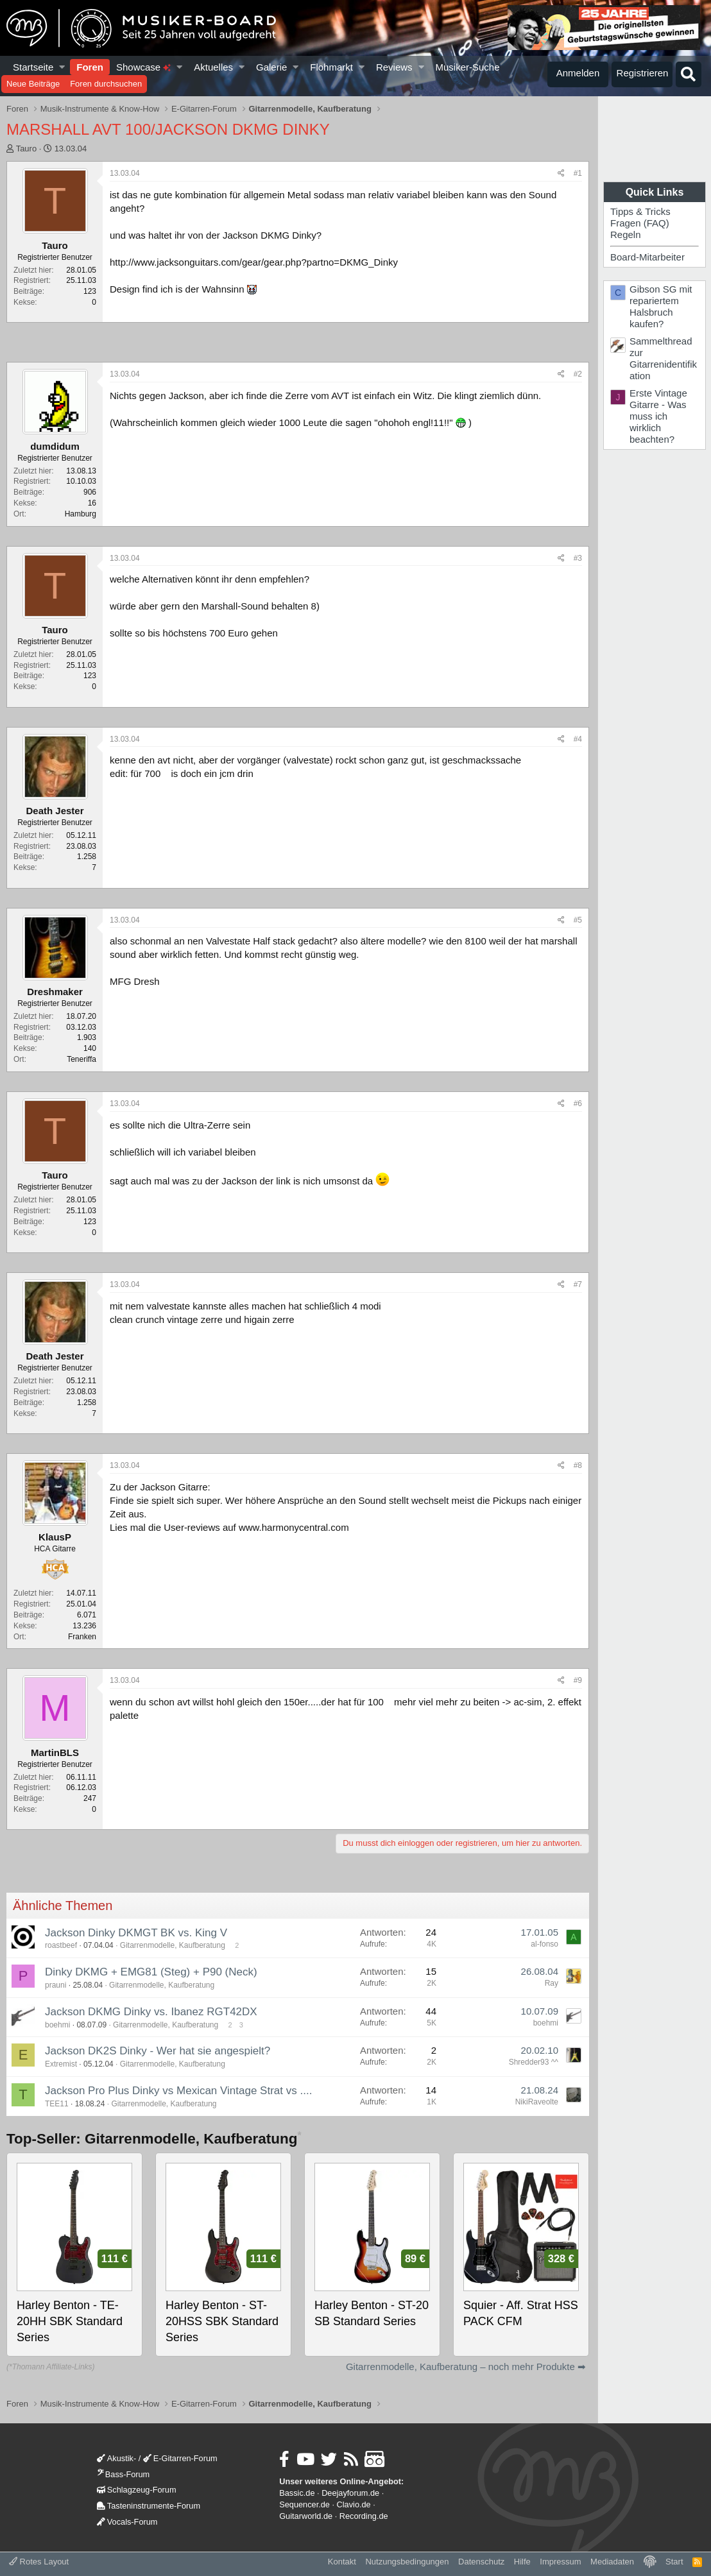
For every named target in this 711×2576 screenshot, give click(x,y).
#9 (578, 1680)
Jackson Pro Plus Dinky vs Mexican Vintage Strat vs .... (178, 2091)
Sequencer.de (304, 2504)
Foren (89, 67)
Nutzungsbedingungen (407, 2561)
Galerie (271, 67)
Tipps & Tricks (640, 211)
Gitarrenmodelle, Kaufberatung (172, 1945)
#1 (578, 173)
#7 (578, 1284)
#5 (578, 920)
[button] (63, 67)
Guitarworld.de (305, 2516)
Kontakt (342, 2561)
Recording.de (363, 2516)
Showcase (143, 67)
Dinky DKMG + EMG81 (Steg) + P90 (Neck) (151, 1972)
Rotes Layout (39, 2561)
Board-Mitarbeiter (647, 257)
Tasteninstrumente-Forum (148, 2506)
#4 (578, 739)
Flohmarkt (331, 67)
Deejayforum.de (350, 2493)
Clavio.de (354, 2504)
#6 (578, 1103)
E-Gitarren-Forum (180, 2458)
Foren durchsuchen (106, 84)
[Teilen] (561, 173)
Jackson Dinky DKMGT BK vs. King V (136, 1933)
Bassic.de (296, 2493)
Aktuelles (213, 67)
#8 (578, 1465)
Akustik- (116, 2458)
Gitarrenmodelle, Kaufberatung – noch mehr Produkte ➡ (466, 2366)
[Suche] (688, 74)
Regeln (625, 234)
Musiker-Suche (467, 67)
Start (674, 2561)
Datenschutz (481, 2561)
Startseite (33, 67)
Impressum (560, 2561)
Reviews (394, 67)
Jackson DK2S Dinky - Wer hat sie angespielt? (157, 2051)
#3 (578, 558)
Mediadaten (612, 2561)
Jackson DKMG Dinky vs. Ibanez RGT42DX (151, 2012)
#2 (578, 374)
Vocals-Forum (127, 2522)
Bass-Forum (123, 2474)
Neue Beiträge (33, 84)
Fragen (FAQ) (639, 223)
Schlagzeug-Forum (136, 2490)
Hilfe (522, 2561)
